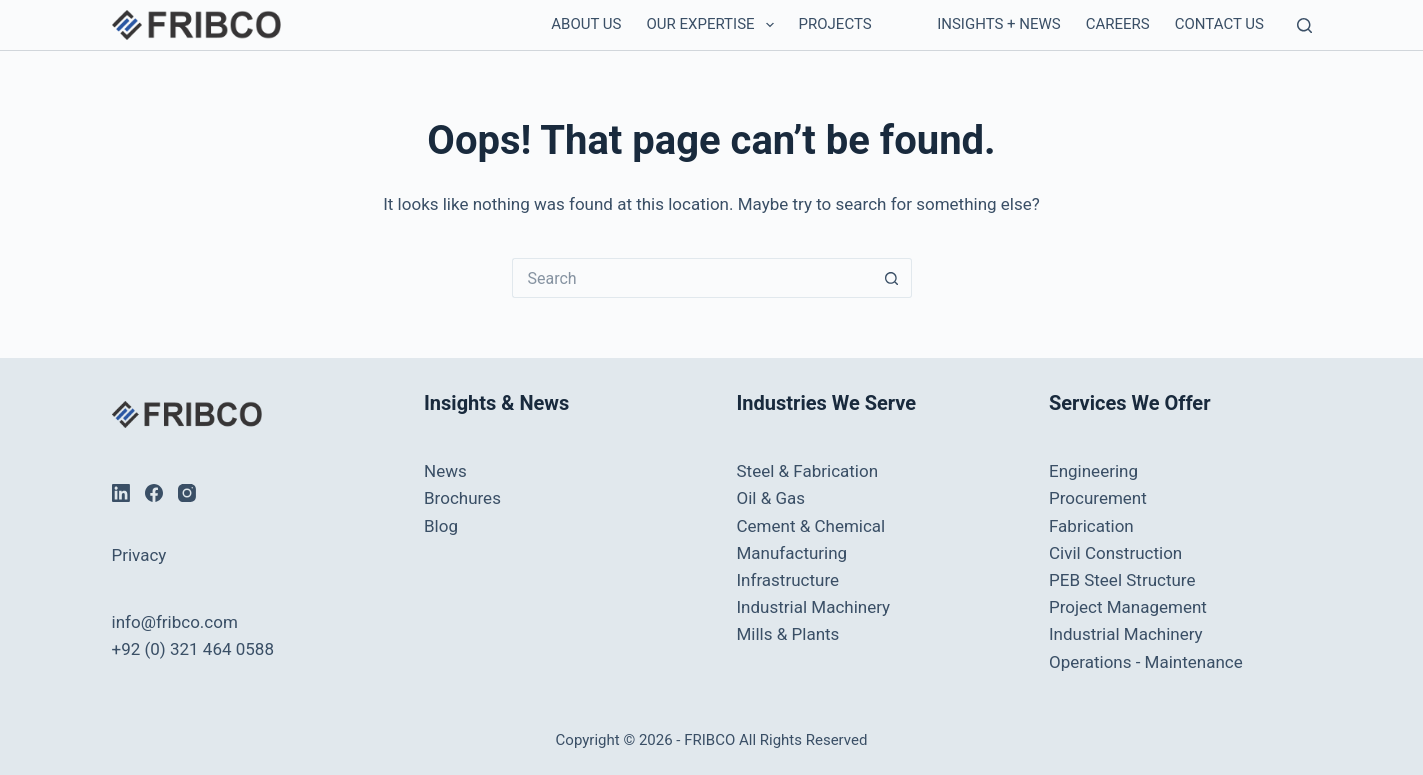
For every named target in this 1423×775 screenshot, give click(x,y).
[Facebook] (154, 493)
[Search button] (892, 278)
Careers (1118, 24)
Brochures (462, 498)
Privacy (139, 555)
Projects (835, 24)
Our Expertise (714, 25)
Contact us (1219, 24)
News (445, 471)
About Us (586, 24)
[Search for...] (692, 278)
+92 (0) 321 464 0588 (193, 649)
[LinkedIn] (121, 493)
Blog (441, 526)
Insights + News (999, 24)
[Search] (1304, 25)
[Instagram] (187, 493)
